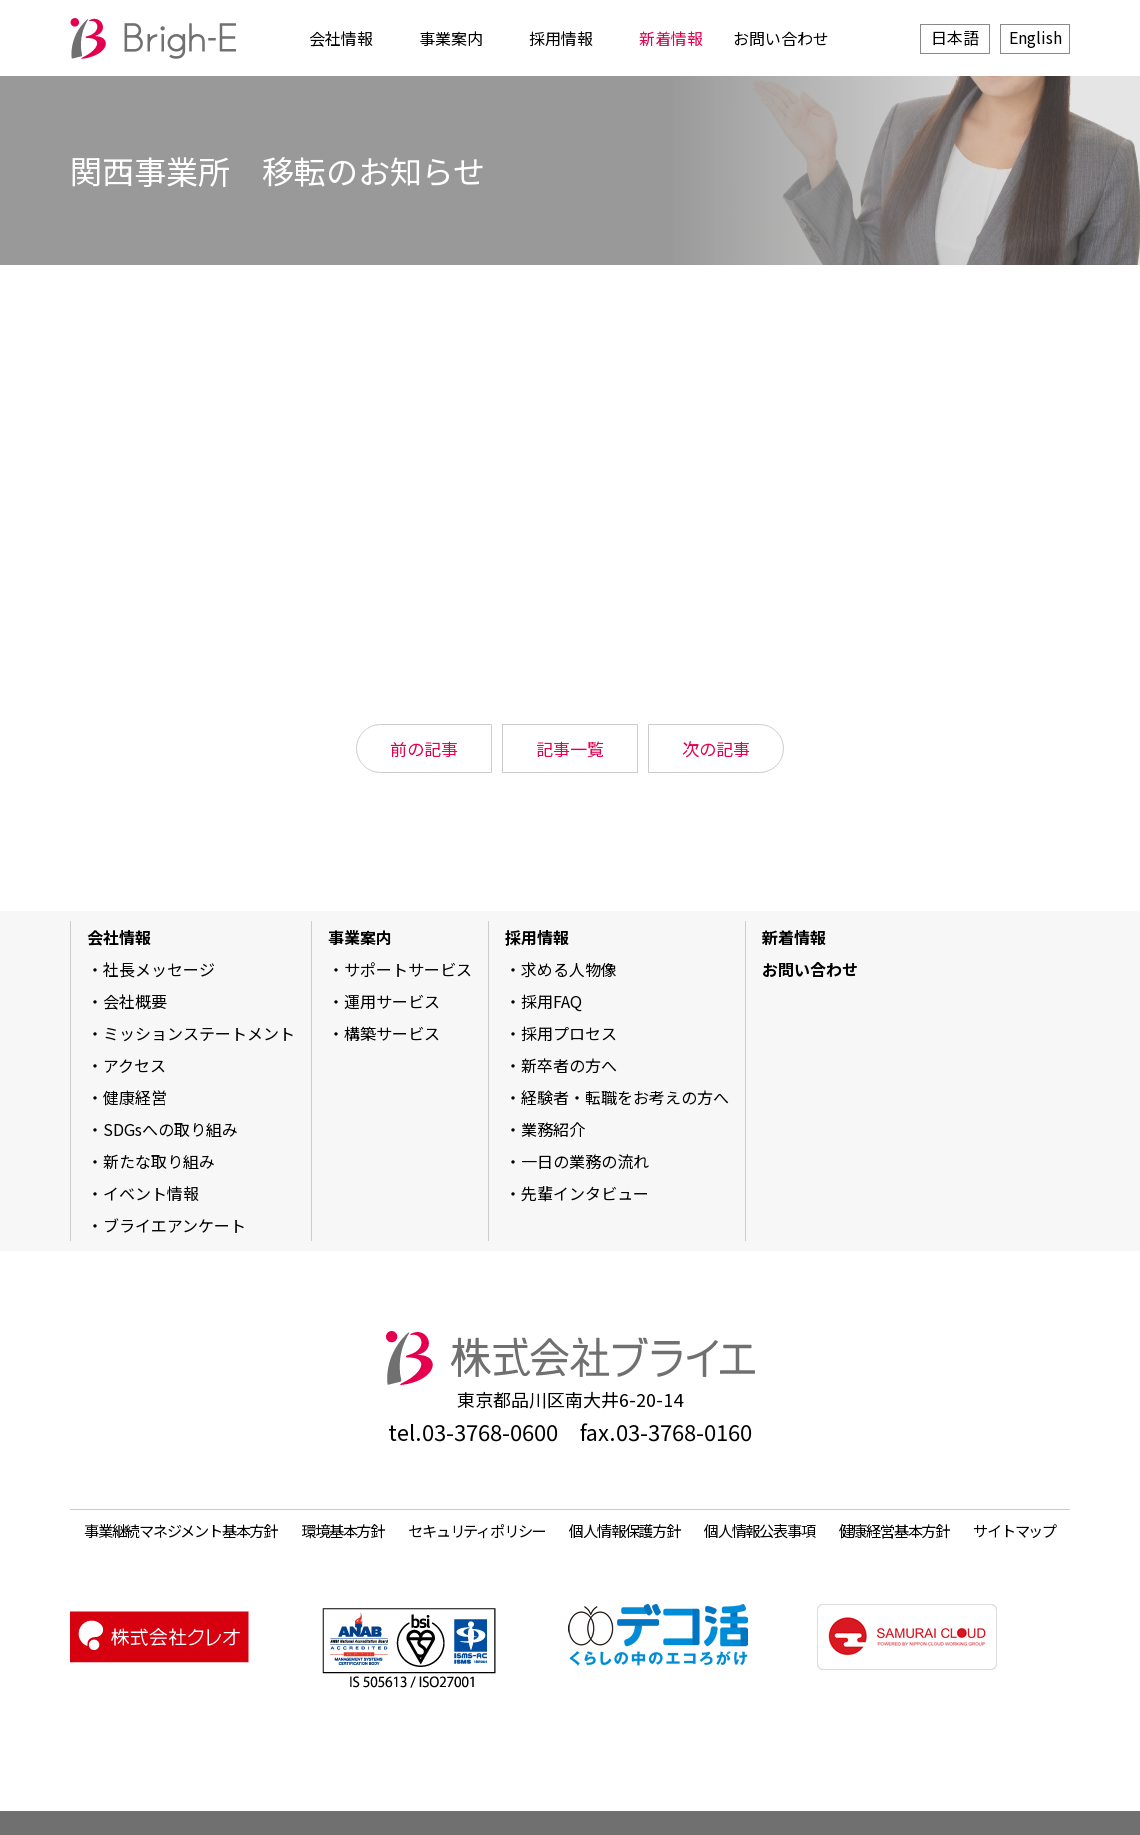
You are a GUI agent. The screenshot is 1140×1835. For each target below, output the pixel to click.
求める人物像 (569, 969)
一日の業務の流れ (585, 1161)
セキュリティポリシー (476, 1530)
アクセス (134, 1065)
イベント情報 (151, 1193)
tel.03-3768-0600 (473, 1431)
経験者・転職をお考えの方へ (625, 1097)
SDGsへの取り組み (170, 1129)
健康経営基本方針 (894, 1530)
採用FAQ (551, 1001)
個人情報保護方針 (624, 1530)
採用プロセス (569, 1033)
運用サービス (392, 1001)
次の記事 (716, 748)
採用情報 (561, 38)
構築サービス (392, 1033)
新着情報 (671, 38)
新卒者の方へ (569, 1065)
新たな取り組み (159, 1161)
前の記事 (424, 748)
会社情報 (341, 38)
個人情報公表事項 (759, 1530)
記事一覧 (570, 748)
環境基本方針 (342, 1530)
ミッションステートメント (199, 1033)
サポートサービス (408, 969)
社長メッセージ (159, 969)
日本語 (955, 37)
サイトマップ (1014, 1530)
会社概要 (135, 1001)
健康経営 (135, 1097)
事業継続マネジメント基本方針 (180, 1530)
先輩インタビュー (585, 1193)
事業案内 (451, 38)
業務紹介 (553, 1129)
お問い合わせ (781, 38)
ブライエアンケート (174, 1225)
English (1035, 37)
